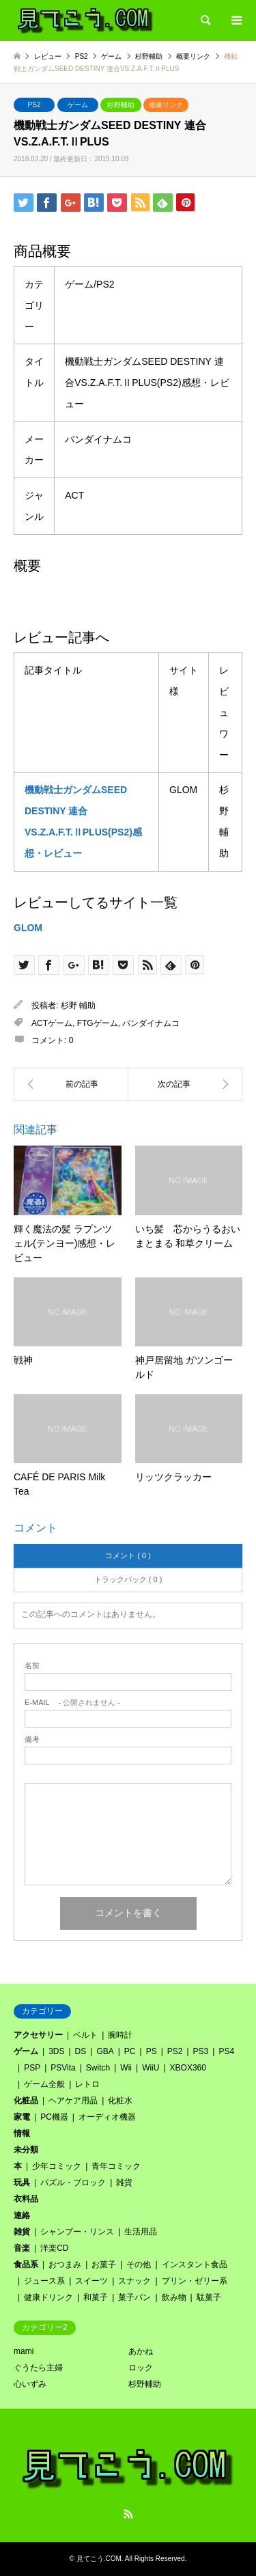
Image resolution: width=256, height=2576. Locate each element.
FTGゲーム (97, 1023)
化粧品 (26, 2100)
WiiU (150, 2068)
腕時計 (120, 2035)
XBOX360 (188, 2068)
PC (130, 2051)
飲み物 (174, 2297)
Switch (98, 2068)
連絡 (22, 2215)
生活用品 (140, 2231)
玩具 (22, 2182)
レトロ (87, 2084)
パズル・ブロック (73, 2182)
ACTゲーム (51, 1023)
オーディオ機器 (107, 2117)
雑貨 (124, 2182)
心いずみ (30, 2384)
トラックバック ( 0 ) (128, 1579)
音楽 (22, 2248)
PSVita (63, 2068)
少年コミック (56, 2166)
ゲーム (78, 105)
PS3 (201, 2051)
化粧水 (120, 2100)
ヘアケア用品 (73, 2100)
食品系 (26, 2264)
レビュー (47, 56)
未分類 (26, 2150)
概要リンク (166, 105)
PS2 (34, 105)
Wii (126, 2068)
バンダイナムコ (151, 1023)
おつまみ (64, 2264)
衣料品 (26, 2199)
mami (23, 2351)
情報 (22, 2133)
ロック (140, 2367)
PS (151, 2051)
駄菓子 (209, 2297)
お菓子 (103, 2264)
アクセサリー (38, 2035)
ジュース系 (44, 2281)
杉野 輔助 (78, 1005)
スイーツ (91, 2281)
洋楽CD (54, 2248)
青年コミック (116, 2166)
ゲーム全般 (44, 2084)
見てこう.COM (99, 2558)
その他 (138, 2264)
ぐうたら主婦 (38, 2367)
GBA (104, 2051)
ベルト (85, 2035)
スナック (134, 2281)
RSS (128, 2514)
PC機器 (54, 2117)
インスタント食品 (194, 2264)
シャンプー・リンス (77, 2231)
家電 (22, 2117)
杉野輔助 (120, 105)
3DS (56, 2051)
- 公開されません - (72, 1702)
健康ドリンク (48, 2297)
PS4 (226, 2051)
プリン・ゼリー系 (194, 2281)
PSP (32, 2068)
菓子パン (134, 2297)
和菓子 (95, 2297)
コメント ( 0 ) (128, 1555)
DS (81, 2051)
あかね (140, 2351)
